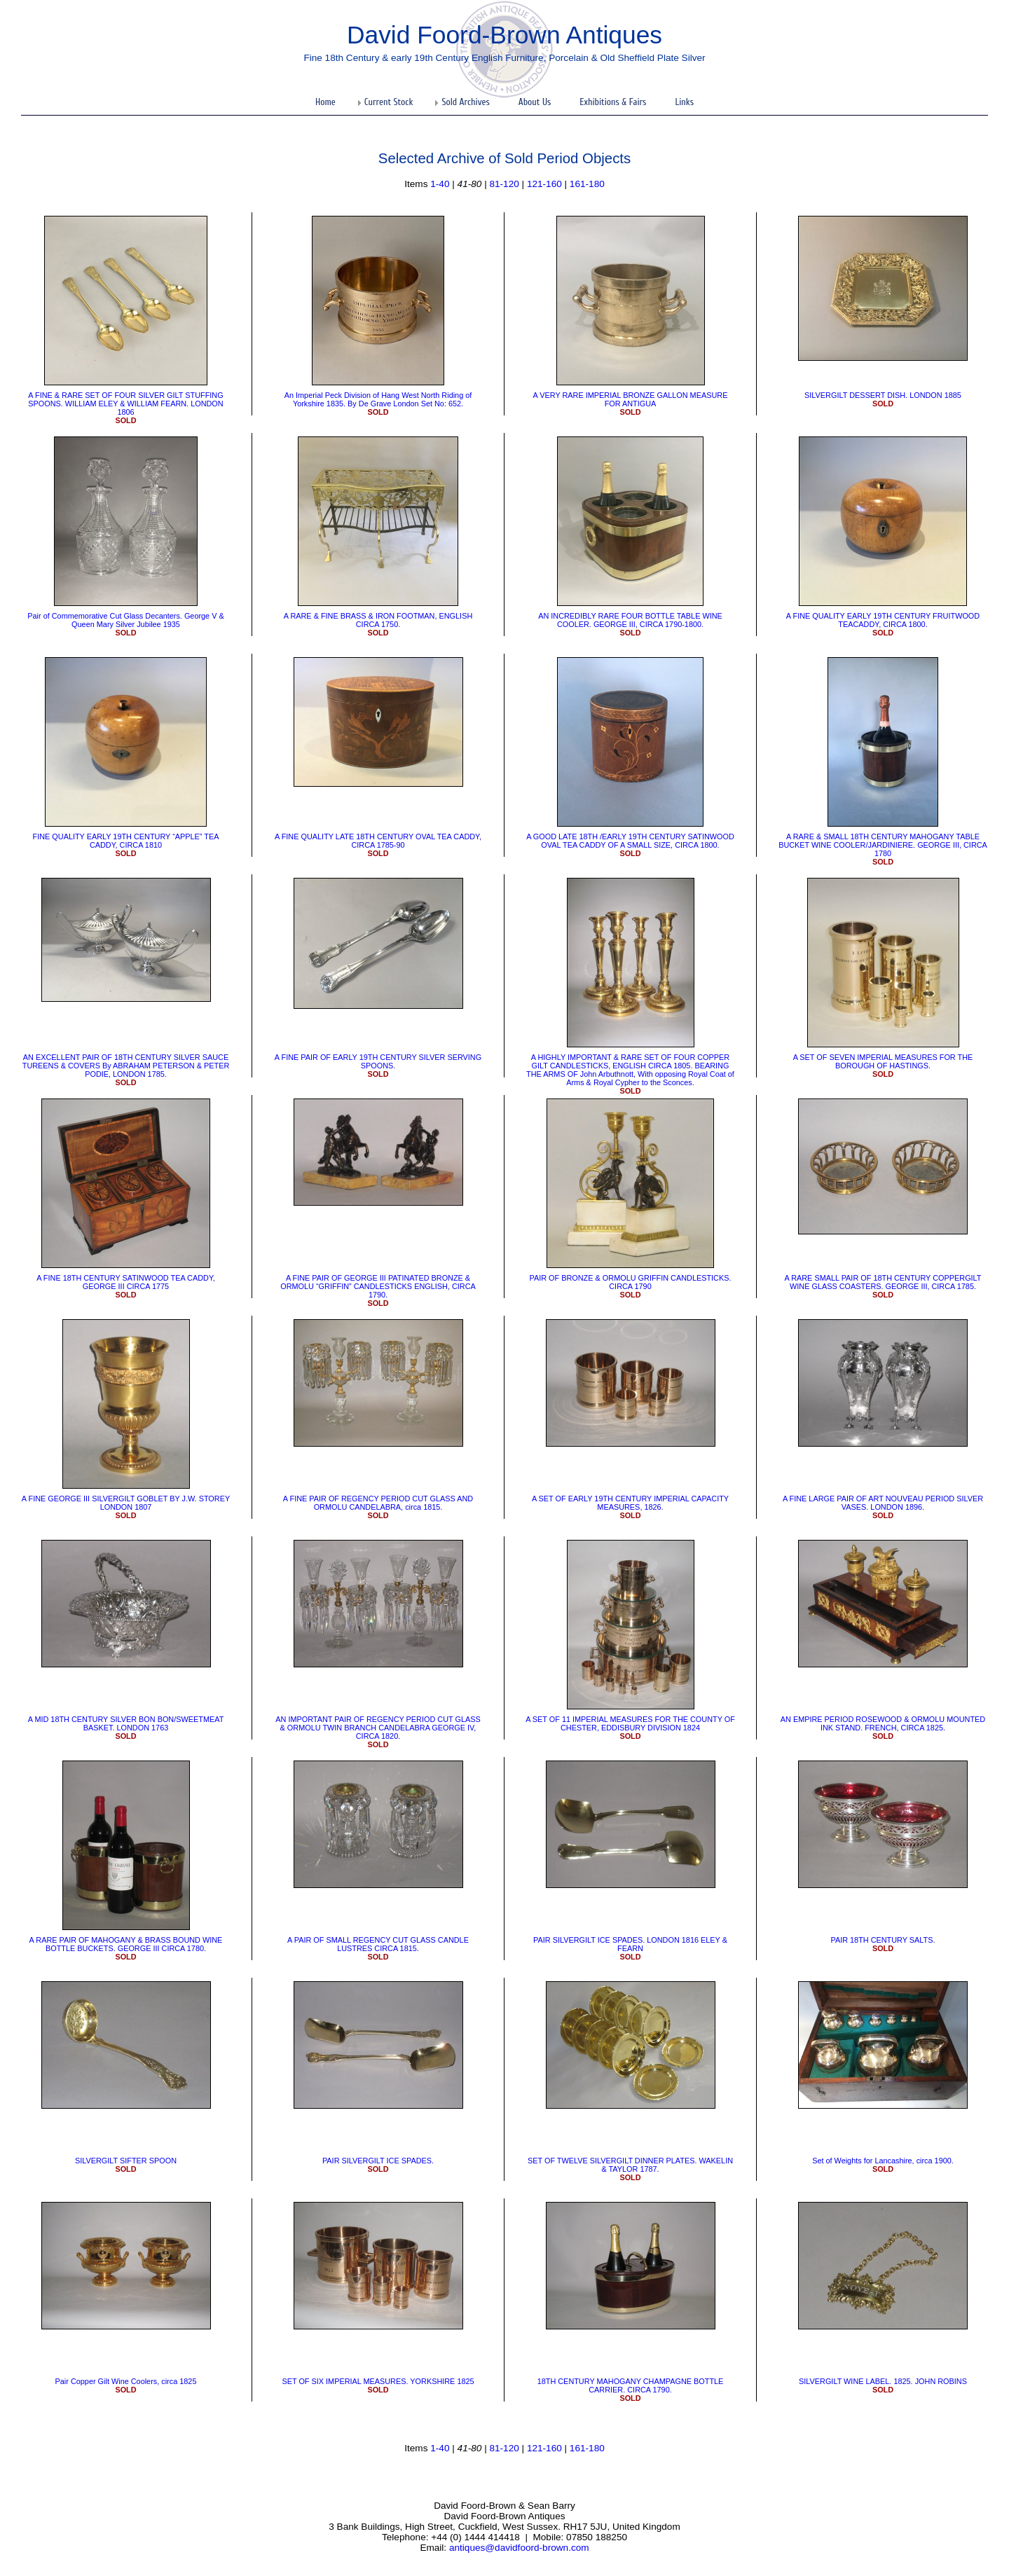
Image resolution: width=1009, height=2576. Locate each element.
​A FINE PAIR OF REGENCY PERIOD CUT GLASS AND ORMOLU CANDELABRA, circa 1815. (378, 1502)
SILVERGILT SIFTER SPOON (126, 2160)
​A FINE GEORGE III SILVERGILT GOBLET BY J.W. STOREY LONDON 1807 (126, 1502)
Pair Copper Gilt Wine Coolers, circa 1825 (126, 2381)
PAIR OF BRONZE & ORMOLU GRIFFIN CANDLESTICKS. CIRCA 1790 (630, 1282)
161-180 (587, 184)
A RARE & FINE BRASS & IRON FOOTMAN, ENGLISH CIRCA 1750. (378, 620)
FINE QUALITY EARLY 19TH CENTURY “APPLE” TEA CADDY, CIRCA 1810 (126, 840)
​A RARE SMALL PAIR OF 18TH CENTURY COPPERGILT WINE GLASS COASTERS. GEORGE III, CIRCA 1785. (882, 1282)
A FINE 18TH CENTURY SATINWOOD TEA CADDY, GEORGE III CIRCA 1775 (125, 1282)
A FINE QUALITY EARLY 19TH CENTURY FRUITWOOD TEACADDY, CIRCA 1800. (883, 620)
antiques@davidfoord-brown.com (519, 2547)
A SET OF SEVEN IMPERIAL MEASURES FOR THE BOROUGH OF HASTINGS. (883, 1061)
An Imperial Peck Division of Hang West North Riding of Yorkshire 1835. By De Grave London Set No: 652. (378, 399)
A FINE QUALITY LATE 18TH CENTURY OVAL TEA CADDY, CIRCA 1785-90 (378, 840)
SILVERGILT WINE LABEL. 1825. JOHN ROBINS (883, 2381)
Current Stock (388, 102)
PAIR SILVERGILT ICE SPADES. (378, 2160)
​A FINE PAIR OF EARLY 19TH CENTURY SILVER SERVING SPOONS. (378, 1061)
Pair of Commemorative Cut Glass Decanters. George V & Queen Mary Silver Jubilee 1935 (125, 620)
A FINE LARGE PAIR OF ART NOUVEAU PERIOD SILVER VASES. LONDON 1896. (883, 1502)
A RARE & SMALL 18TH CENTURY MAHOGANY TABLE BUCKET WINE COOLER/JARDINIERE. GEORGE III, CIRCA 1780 (882, 844)
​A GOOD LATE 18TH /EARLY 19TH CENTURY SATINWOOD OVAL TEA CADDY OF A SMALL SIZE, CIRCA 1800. (630, 840)
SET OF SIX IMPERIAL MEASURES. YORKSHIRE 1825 (378, 2381)
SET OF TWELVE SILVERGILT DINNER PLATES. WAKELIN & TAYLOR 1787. (630, 2164)
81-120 (504, 184)
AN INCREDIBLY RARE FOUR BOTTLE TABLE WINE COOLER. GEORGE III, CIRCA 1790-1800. (630, 620)
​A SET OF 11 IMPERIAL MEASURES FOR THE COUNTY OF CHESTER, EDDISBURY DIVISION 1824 (630, 1723)
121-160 (544, 184)
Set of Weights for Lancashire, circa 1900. (883, 2160)
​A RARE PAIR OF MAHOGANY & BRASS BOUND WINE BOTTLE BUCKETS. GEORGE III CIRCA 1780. (126, 1944)
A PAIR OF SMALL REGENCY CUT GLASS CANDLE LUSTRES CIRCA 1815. (378, 1944)
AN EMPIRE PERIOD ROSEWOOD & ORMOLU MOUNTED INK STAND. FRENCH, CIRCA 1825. (883, 1723)
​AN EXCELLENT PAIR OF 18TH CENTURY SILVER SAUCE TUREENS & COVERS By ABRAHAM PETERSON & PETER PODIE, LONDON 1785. (126, 1065)
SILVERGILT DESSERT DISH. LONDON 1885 (882, 395)
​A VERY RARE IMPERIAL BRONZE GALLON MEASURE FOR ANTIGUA (630, 399)
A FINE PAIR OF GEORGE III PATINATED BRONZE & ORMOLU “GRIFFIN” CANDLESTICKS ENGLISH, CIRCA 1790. (378, 1286)
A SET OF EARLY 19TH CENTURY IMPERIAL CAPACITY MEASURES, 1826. (630, 1502)
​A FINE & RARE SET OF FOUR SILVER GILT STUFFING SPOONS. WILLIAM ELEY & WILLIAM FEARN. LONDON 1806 (125, 403)
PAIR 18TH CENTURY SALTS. (882, 1940)
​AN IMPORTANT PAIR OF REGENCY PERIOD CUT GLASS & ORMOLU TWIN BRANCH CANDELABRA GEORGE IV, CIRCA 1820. (377, 1727)
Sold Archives (465, 102)
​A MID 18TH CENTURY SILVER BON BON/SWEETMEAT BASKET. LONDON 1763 (126, 1723)
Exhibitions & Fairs (612, 102)
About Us (535, 102)
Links (684, 102)
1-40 (439, 184)
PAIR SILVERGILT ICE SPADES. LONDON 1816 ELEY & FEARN (630, 1944)
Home (325, 102)
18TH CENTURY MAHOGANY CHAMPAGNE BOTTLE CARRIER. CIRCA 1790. (630, 2385)
